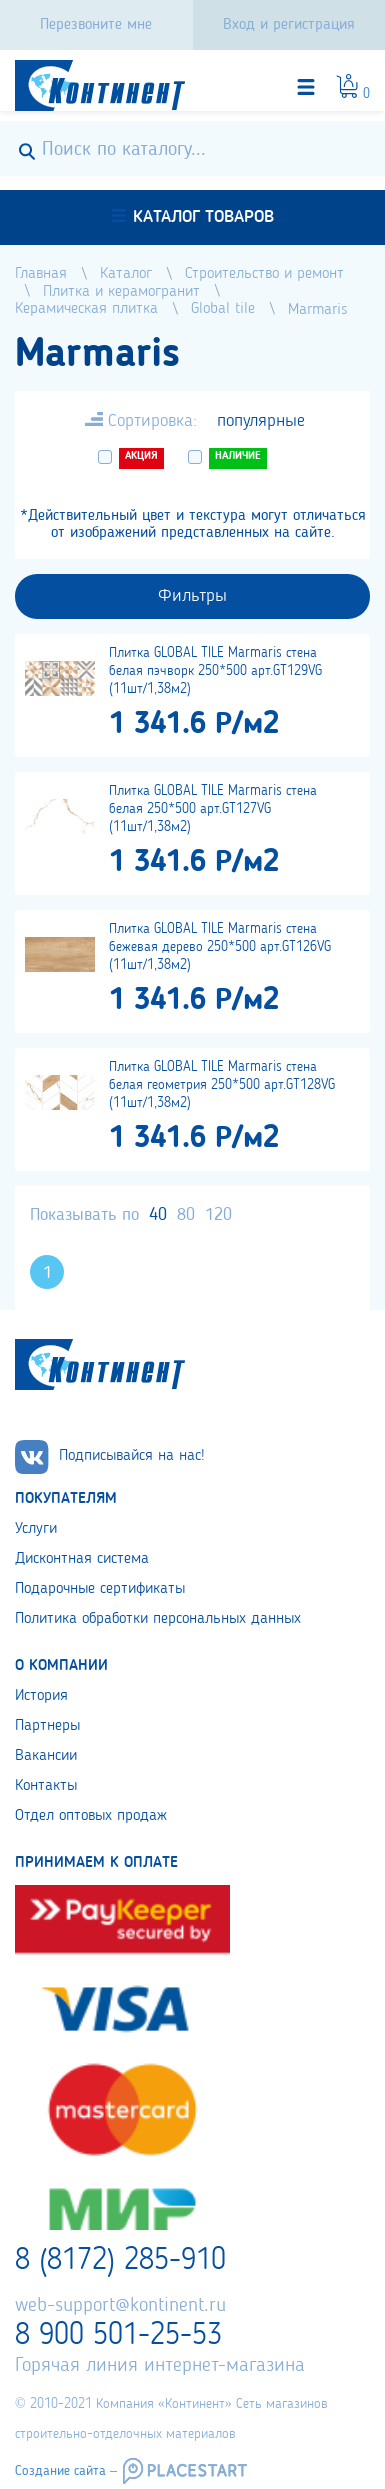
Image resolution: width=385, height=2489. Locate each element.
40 (158, 1215)
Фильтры (192, 596)
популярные (261, 421)
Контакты (46, 1786)
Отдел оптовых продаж (91, 1816)
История (41, 1696)
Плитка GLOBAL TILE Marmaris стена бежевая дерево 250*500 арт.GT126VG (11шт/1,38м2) (220, 947)
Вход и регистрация (289, 25)
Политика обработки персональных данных (158, 1619)
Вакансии (46, 1756)
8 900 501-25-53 (118, 2336)
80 (186, 1215)
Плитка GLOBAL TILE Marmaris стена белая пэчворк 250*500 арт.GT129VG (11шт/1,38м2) (215, 671)
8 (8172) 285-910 (120, 2261)
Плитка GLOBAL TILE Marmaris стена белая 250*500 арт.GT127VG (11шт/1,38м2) (213, 809)
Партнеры (47, 1726)
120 (218, 1215)
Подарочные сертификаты (100, 1589)
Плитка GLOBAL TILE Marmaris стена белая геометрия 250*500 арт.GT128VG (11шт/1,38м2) (222, 1085)
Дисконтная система (82, 1559)
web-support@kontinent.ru (120, 2306)
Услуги (36, 1529)
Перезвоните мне (96, 25)
